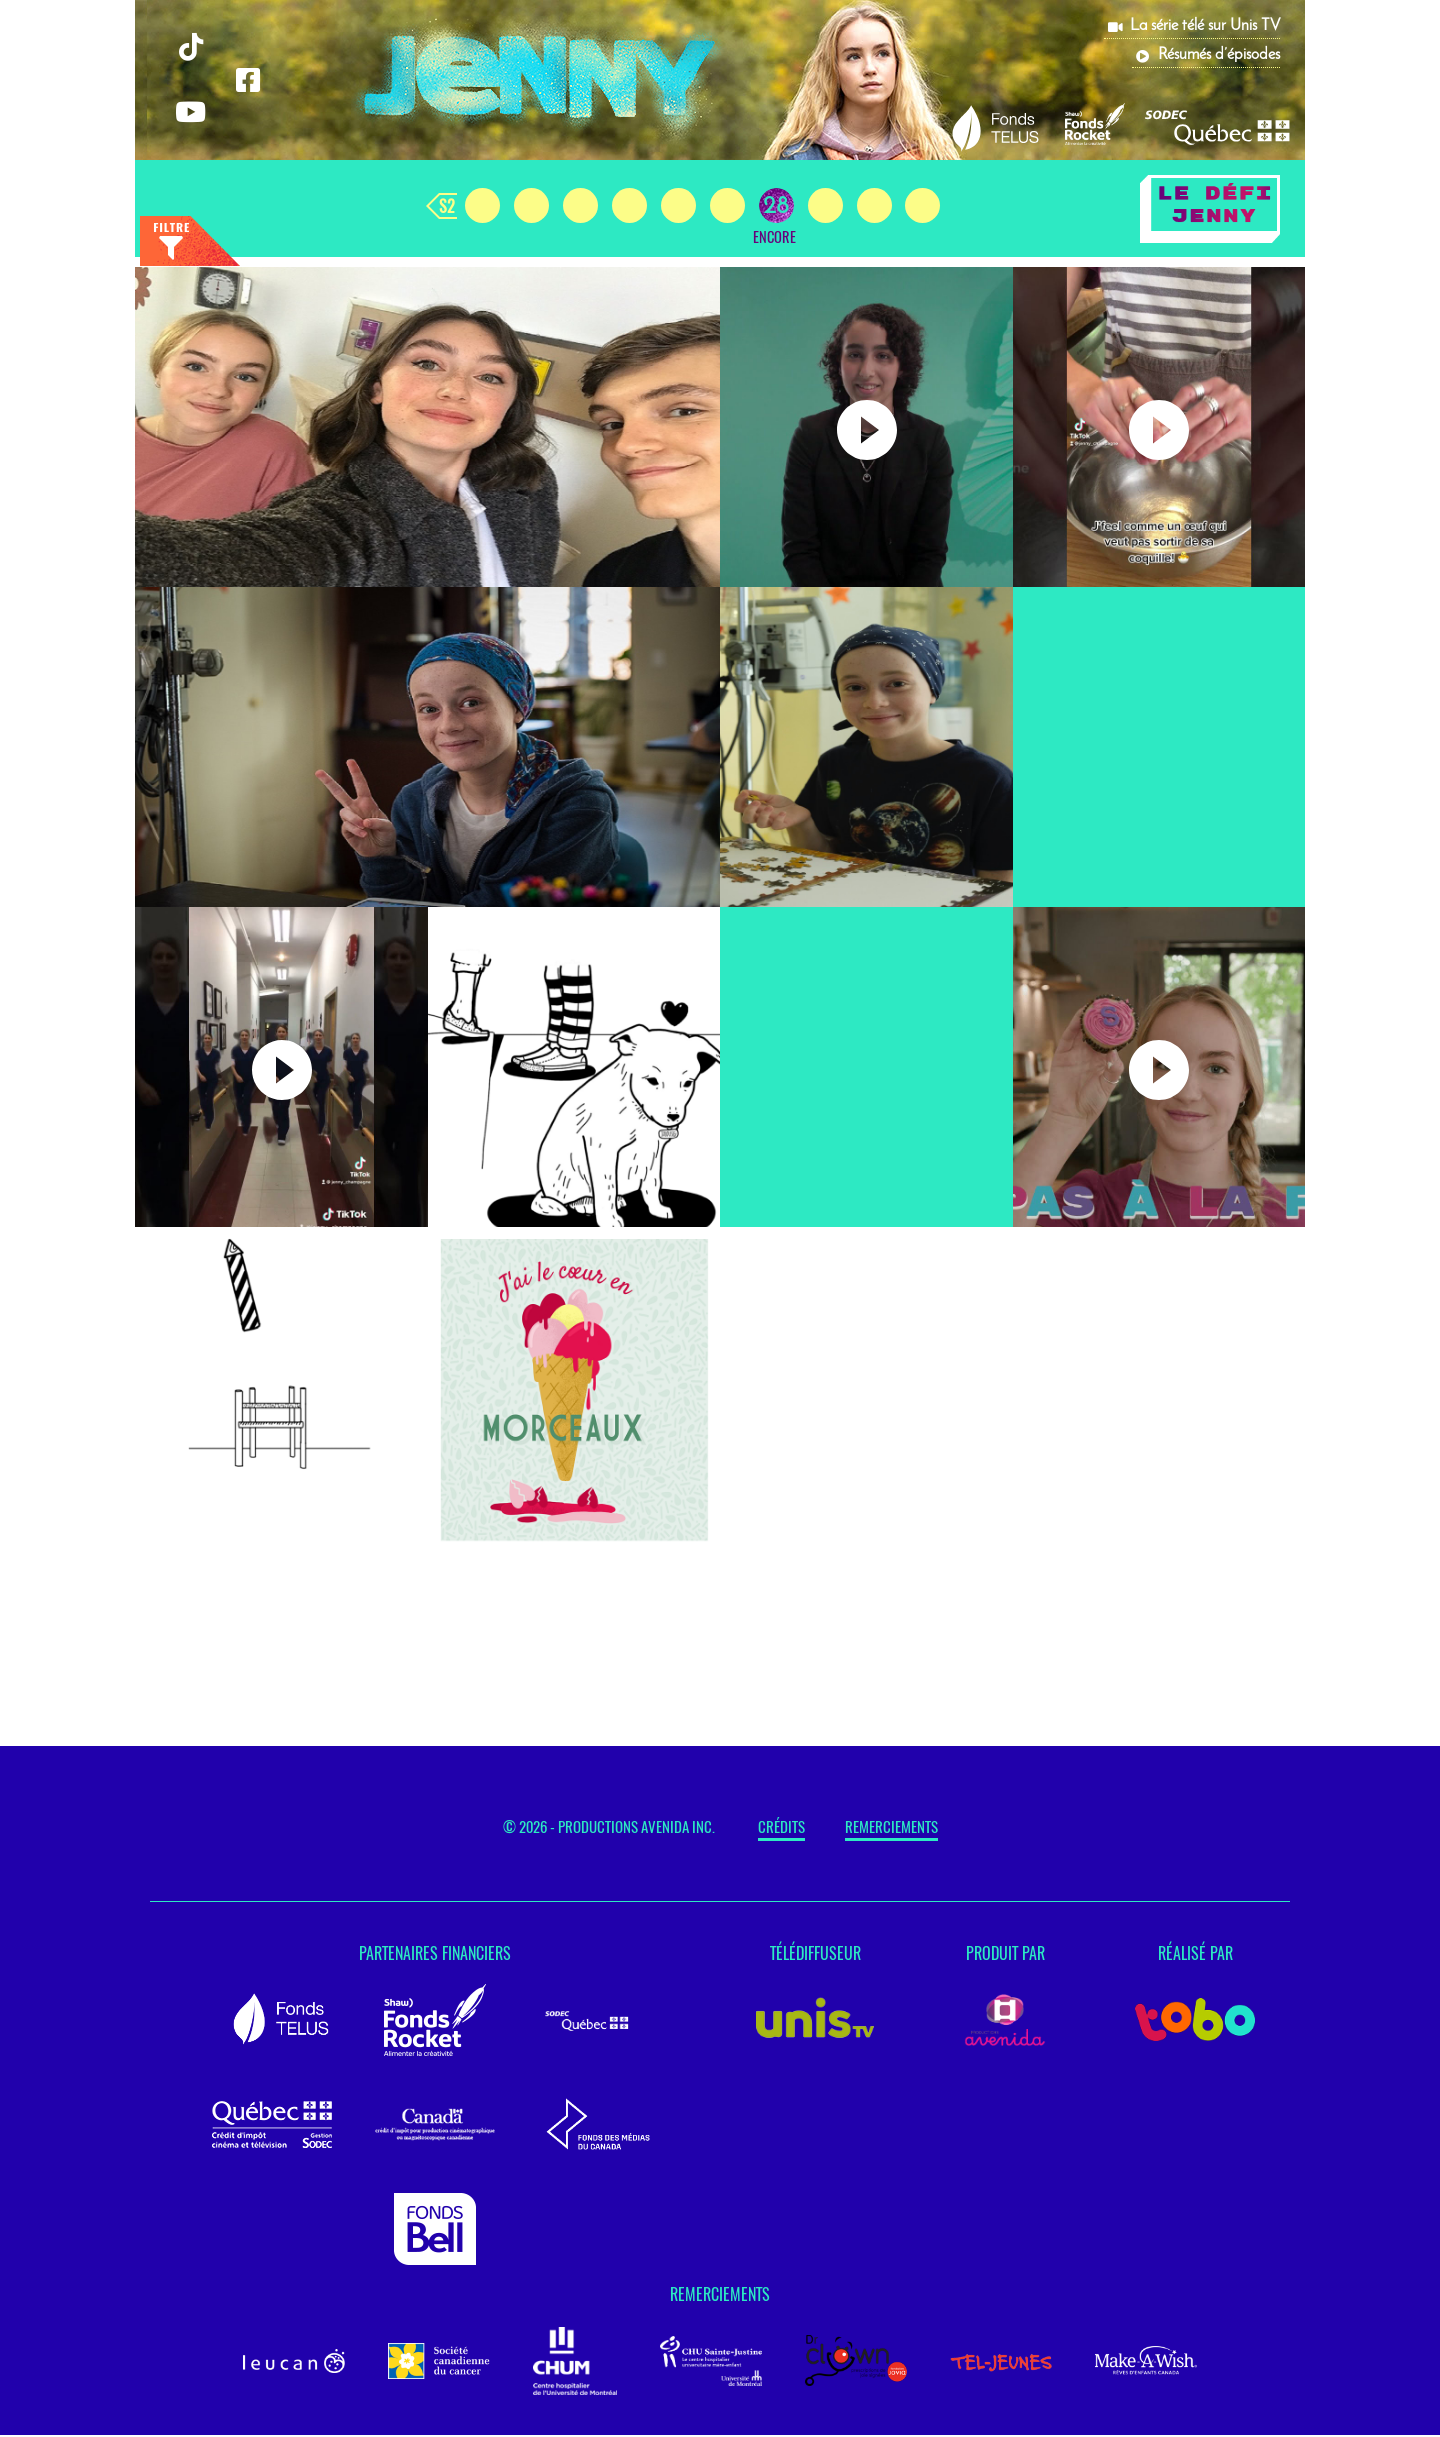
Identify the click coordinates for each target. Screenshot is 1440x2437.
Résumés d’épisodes (1219, 55)
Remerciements (891, 1828)
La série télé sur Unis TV (1205, 26)
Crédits (781, 1828)
